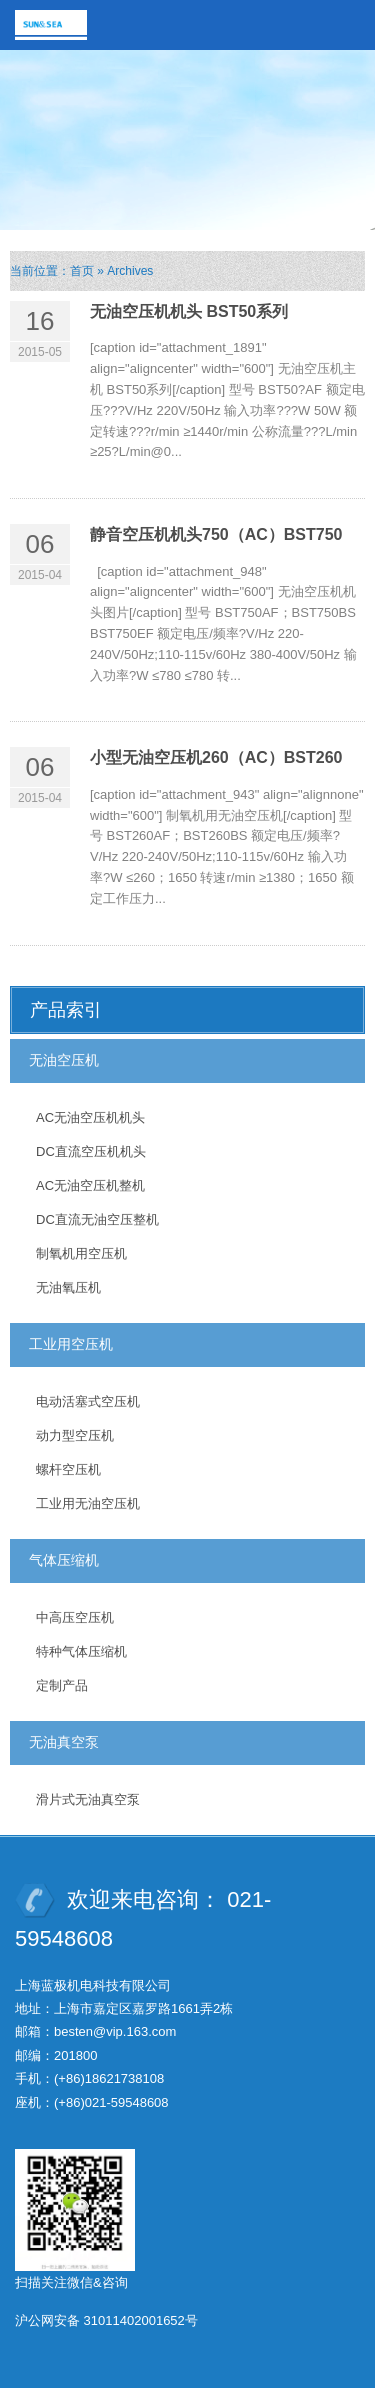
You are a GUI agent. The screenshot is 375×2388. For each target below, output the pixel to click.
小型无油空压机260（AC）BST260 (216, 757)
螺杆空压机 (68, 1469)
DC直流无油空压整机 (97, 1219)
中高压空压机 (75, 1617)
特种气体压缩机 (81, 1651)
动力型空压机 (75, 1435)
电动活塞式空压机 (88, 1401)
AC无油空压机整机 (90, 1185)
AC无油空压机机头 (90, 1117)
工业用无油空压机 (88, 1503)
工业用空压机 (71, 1344)
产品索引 (66, 1010)
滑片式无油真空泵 (88, 1799)
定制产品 (62, 1685)
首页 (82, 271)
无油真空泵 (64, 1742)
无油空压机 (64, 1060)
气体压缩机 (64, 1560)
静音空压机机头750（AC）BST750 (216, 534)
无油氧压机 (68, 1287)
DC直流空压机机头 (91, 1151)
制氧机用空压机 (81, 1253)
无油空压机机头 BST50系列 (189, 311)
